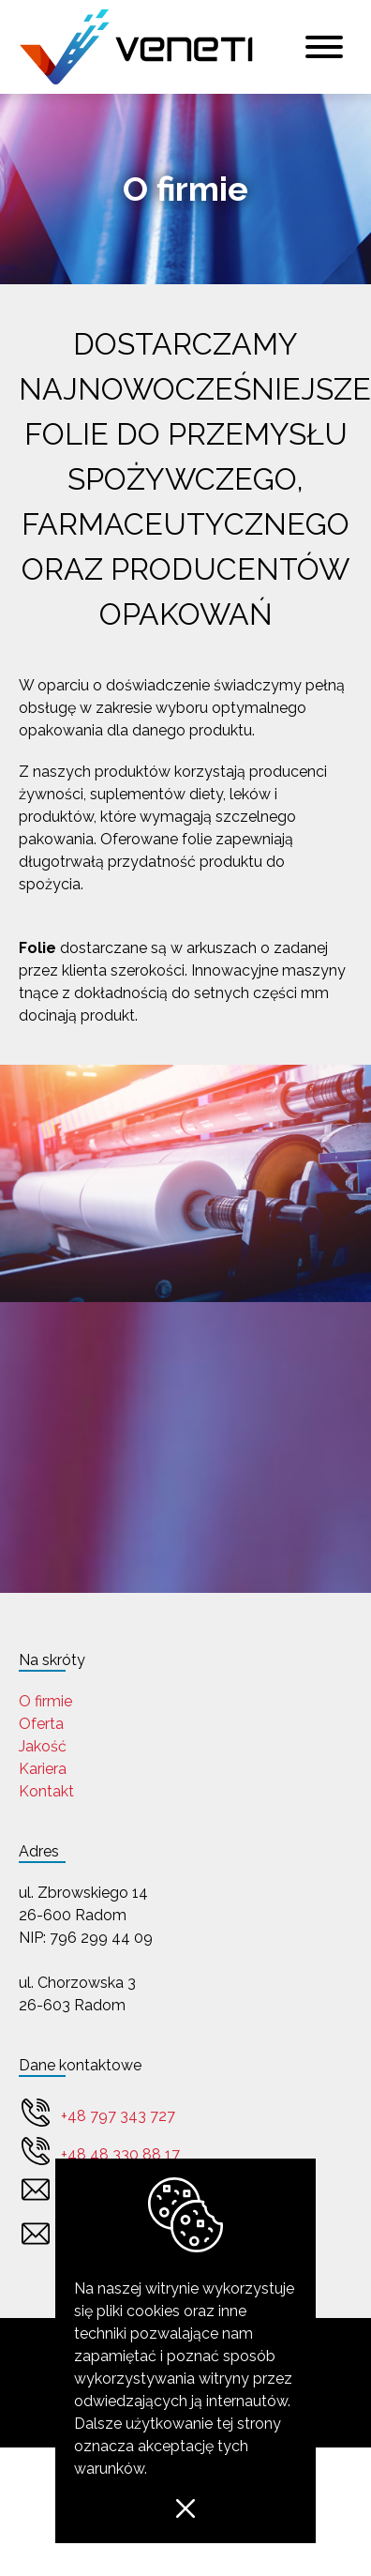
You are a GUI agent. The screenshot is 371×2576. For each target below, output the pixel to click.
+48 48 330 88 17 (120, 2154)
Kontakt (46, 1791)
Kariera (43, 1769)
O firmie (45, 1701)
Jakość (43, 1746)
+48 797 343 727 (118, 2116)
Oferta (41, 1724)
